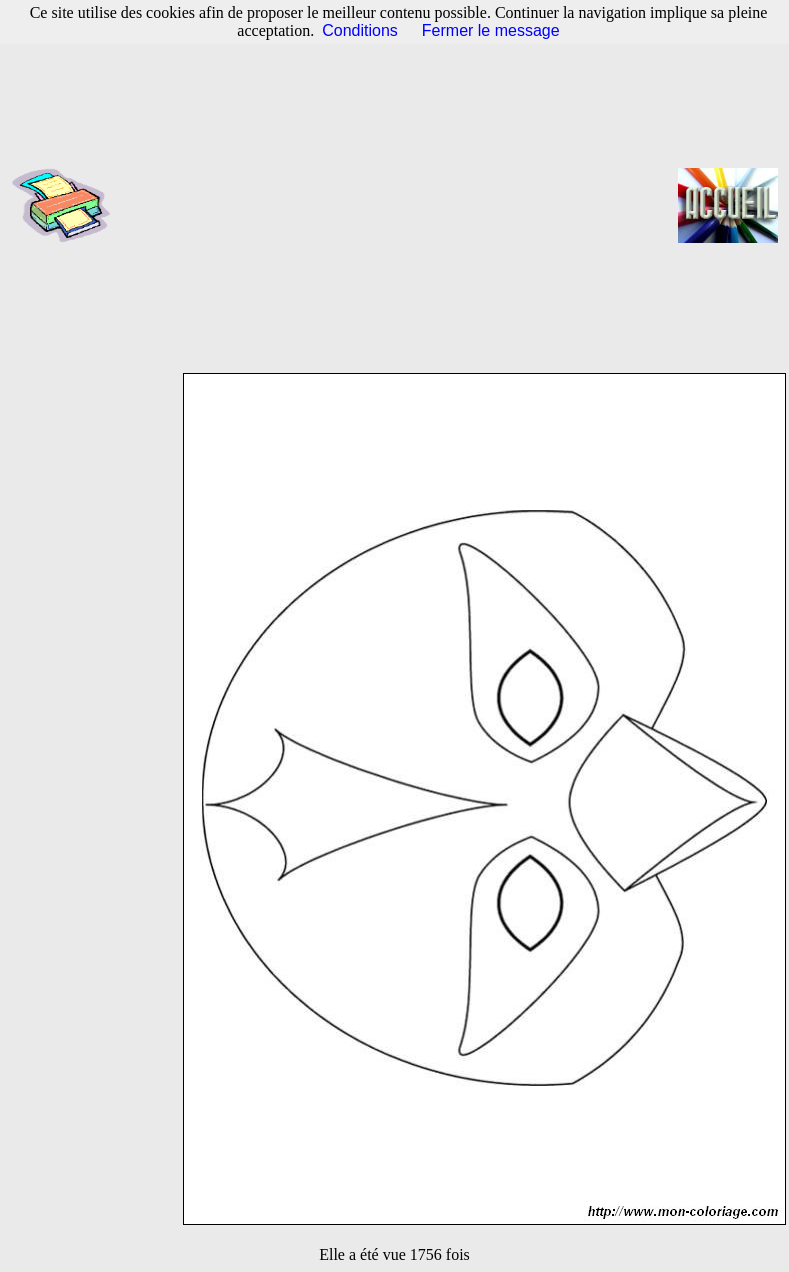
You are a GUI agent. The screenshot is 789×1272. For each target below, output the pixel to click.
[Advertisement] (401, 205)
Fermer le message (491, 30)
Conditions (360, 30)
